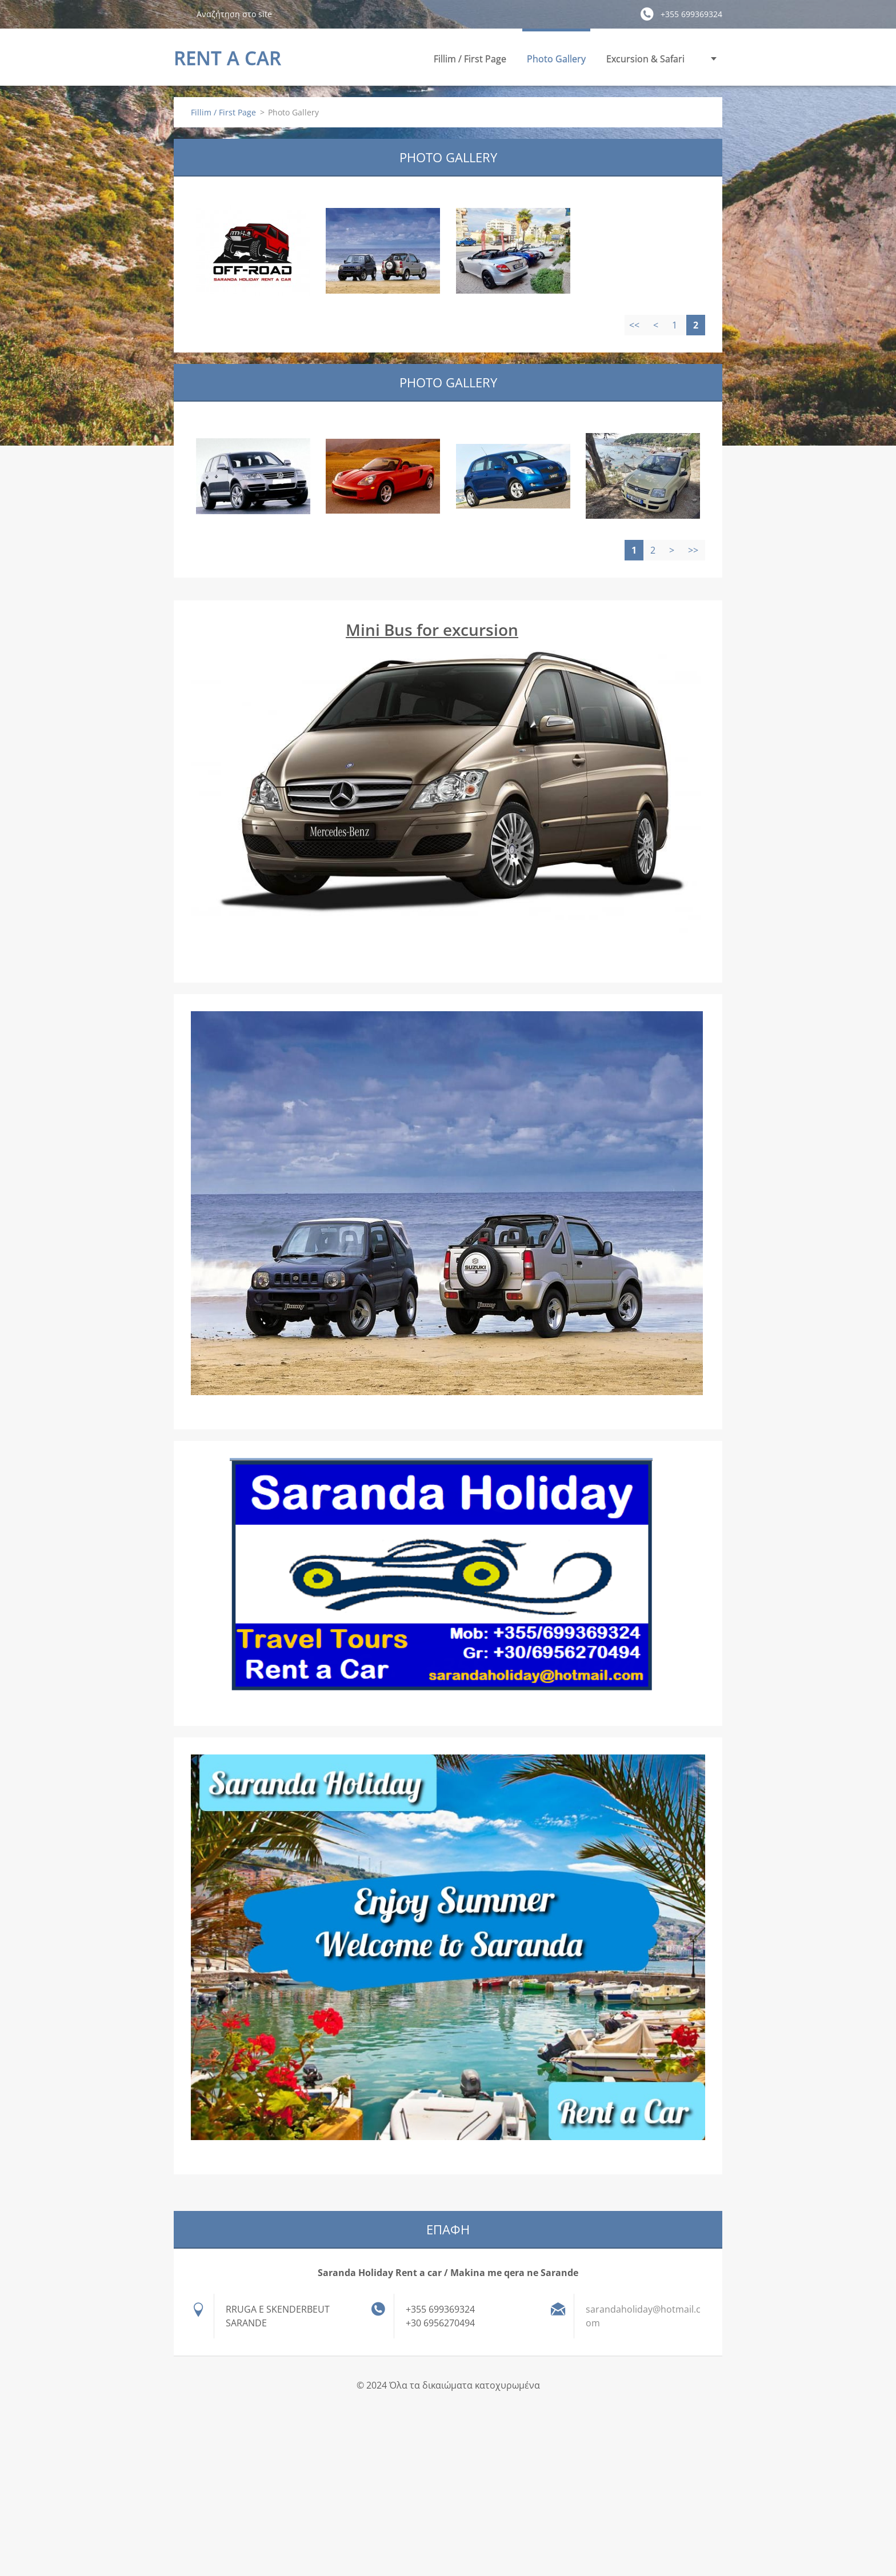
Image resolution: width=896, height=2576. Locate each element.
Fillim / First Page (470, 59)
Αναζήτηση (180, 13)
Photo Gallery (556, 59)
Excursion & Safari (645, 59)
